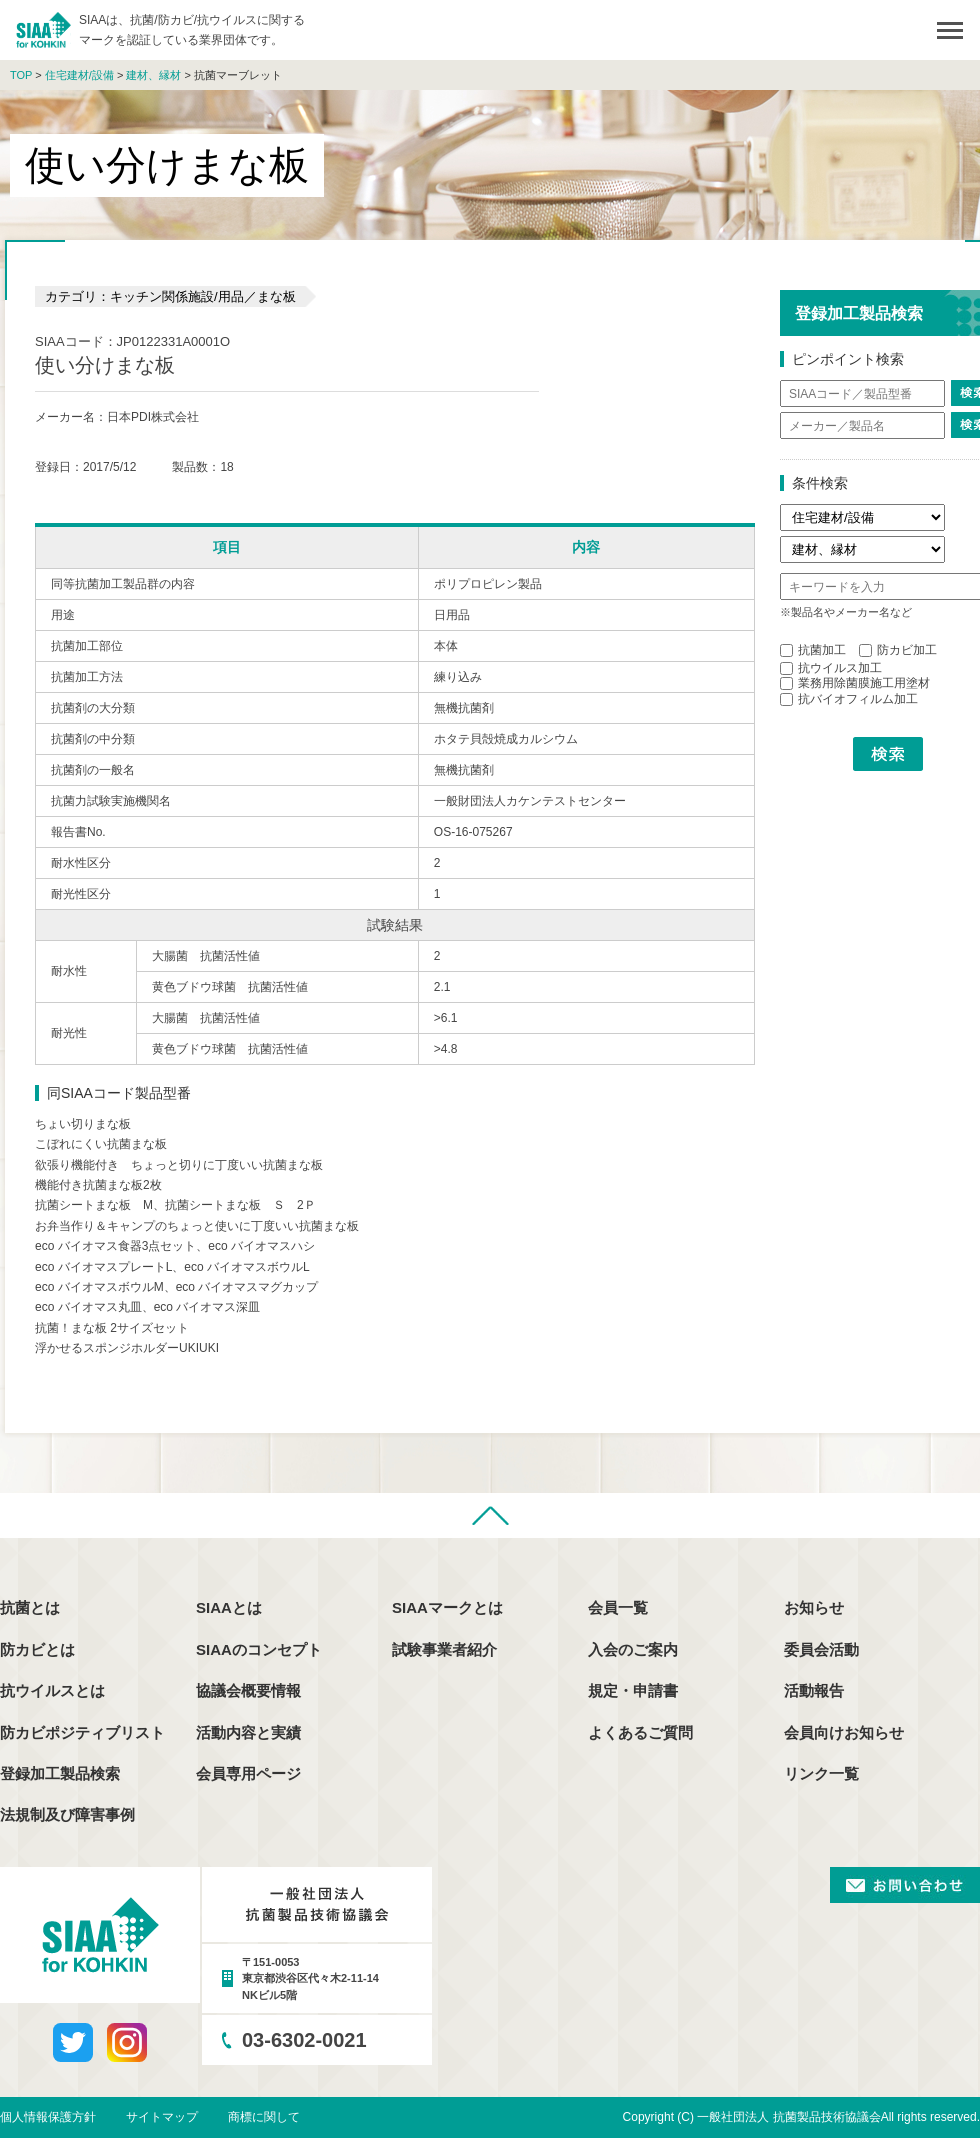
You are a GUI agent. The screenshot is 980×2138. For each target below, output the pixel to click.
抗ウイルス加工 (831, 668)
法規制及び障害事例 (67, 1814)
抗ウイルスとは (52, 1690)
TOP (21, 75)
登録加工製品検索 (60, 1773)
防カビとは (37, 1649)
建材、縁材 (153, 75)
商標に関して (264, 2117)
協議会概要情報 (248, 1690)
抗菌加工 (813, 650)
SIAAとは (229, 1607)
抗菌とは (30, 1607)
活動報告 (814, 1690)
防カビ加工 (898, 650)
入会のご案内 (633, 1649)
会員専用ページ (248, 1773)
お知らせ (814, 1607)
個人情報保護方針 (48, 2117)
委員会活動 (821, 1649)
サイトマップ (162, 2117)
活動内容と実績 (248, 1732)
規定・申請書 (633, 1690)
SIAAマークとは (447, 1607)
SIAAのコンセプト (259, 1649)
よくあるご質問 (640, 1732)
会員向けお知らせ (844, 1732)
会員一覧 (618, 1607)
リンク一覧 (821, 1773)
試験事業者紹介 (444, 1649)
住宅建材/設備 (79, 75)
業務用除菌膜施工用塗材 (855, 683)
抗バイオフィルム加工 (849, 699)
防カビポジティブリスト (82, 1732)
